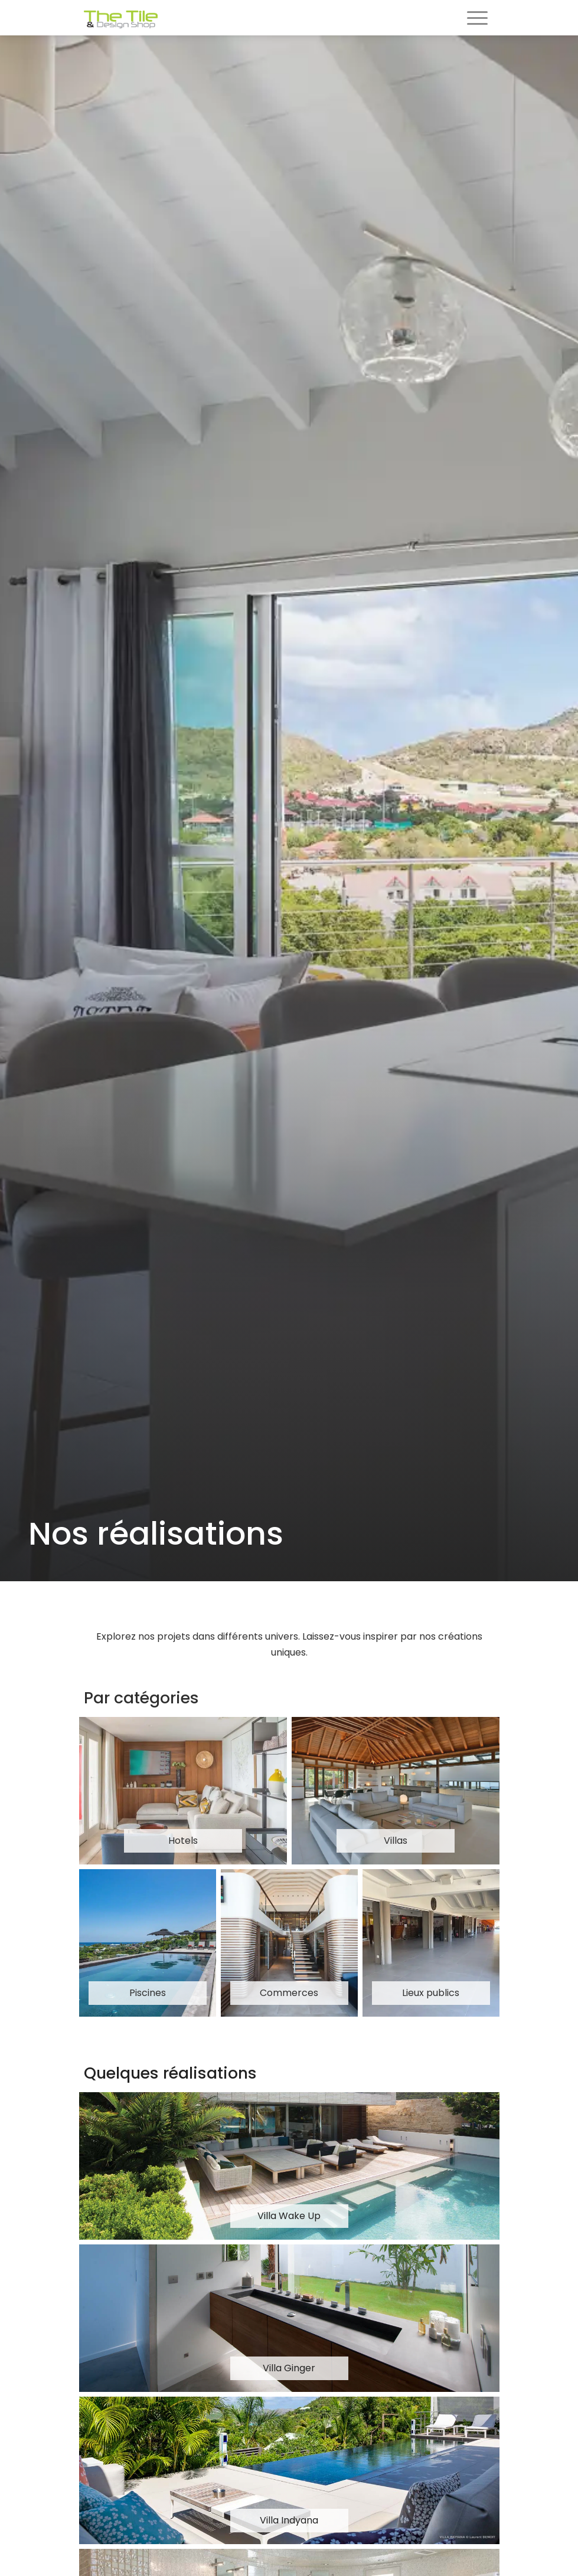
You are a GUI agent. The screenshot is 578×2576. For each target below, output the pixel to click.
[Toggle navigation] (477, 19)
